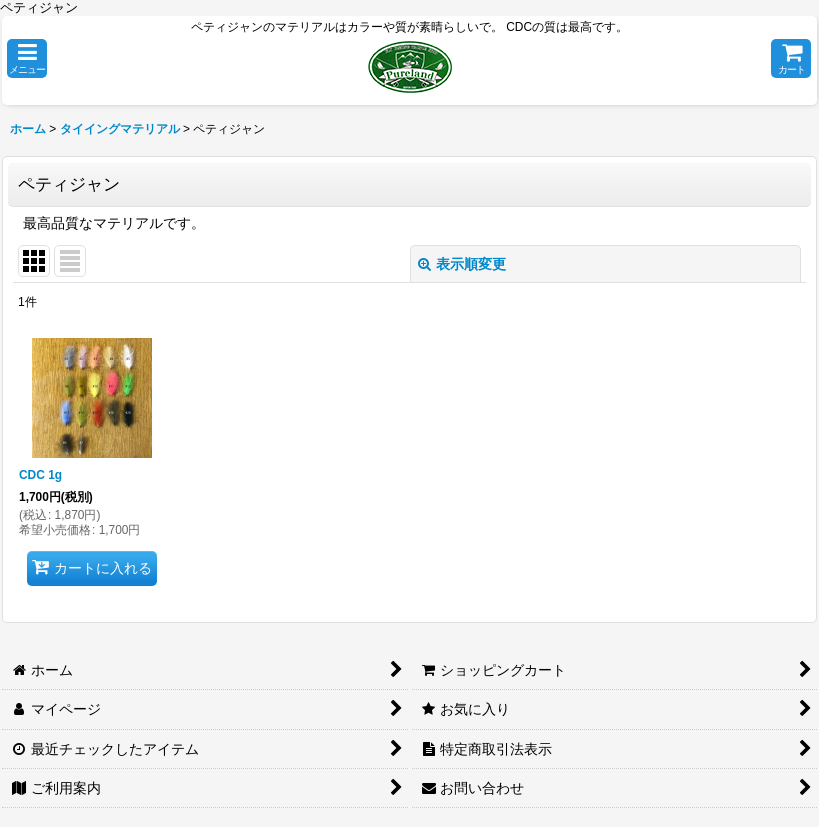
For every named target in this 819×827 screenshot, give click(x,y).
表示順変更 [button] (462, 264)
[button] (27, 58)
